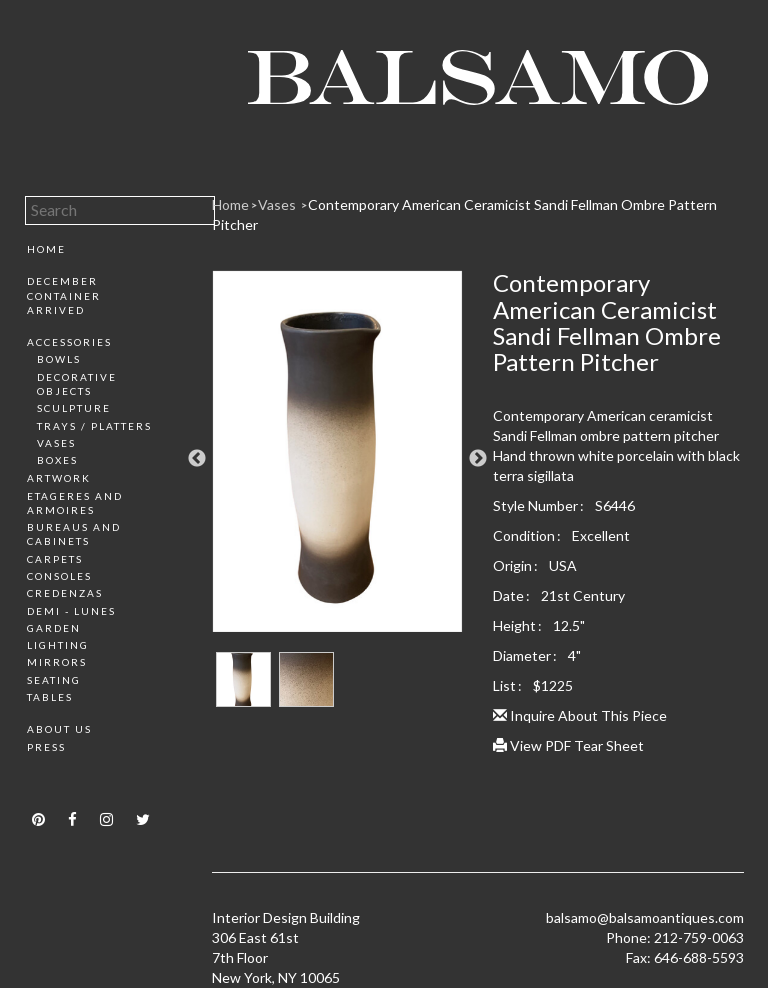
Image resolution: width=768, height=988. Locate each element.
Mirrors (57, 662)
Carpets (55, 559)
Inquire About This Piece (580, 715)
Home (46, 249)
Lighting (58, 645)
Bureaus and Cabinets (74, 534)
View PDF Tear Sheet (568, 745)
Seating (54, 680)
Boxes (57, 460)
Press (46, 747)
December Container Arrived (64, 295)
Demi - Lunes (71, 611)
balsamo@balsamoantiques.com (645, 917)
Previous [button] (197, 459)
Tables (50, 697)
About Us (59, 729)
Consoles (59, 576)
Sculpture (74, 408)
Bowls (59, 359)
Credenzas (65, 593)
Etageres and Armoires (75, 503)
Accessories (69, 342)
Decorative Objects (77, 384)
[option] (337, 459)
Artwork (59, 478)
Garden (54, 628)
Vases (56, 443)
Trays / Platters (94, 426)
